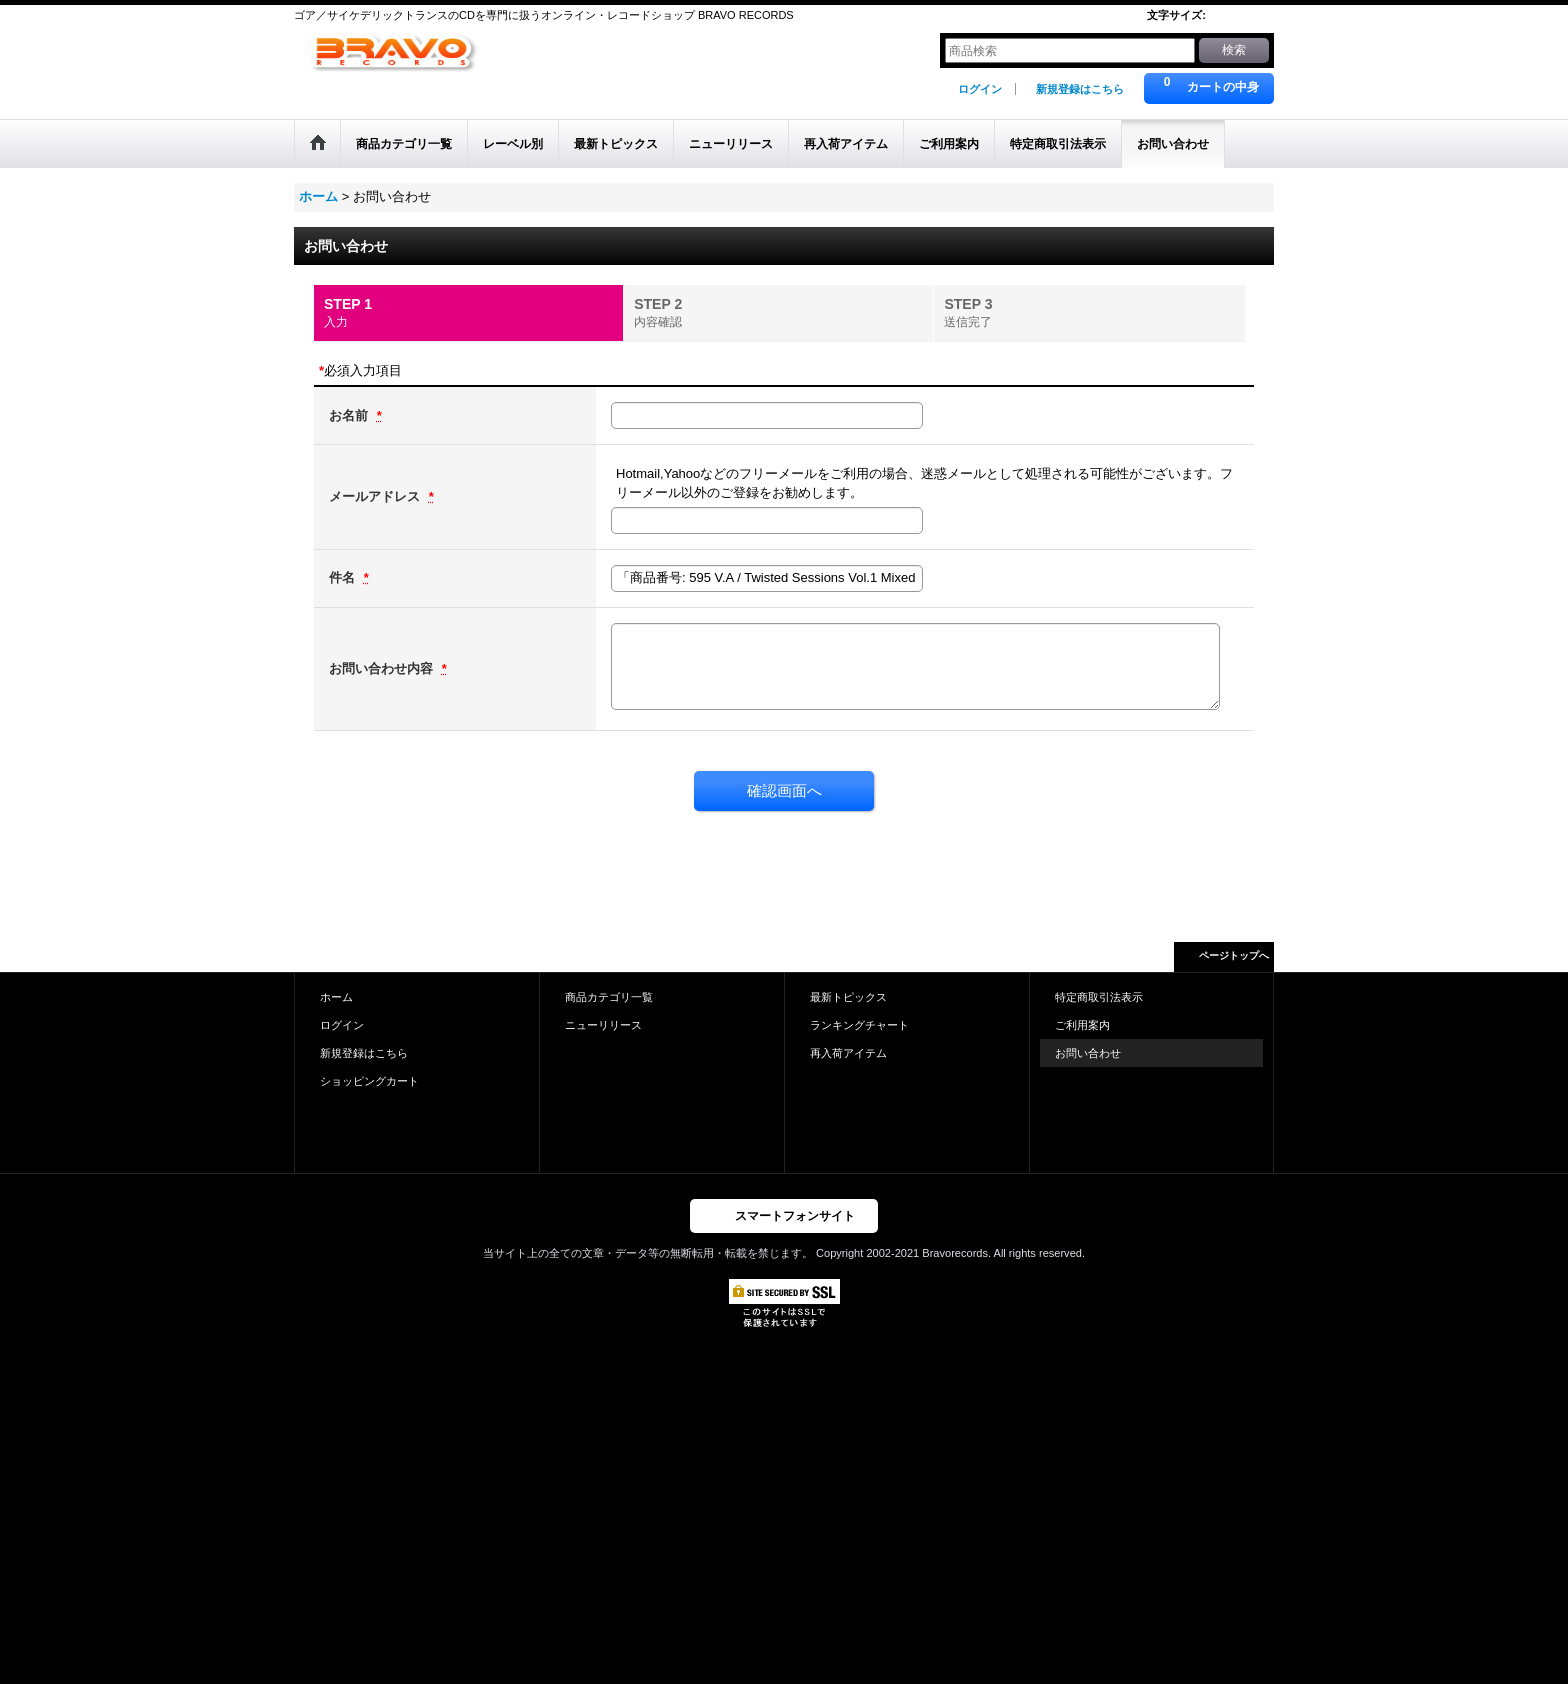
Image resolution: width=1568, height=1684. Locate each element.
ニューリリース (603, 1025)
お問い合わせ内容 (383, 668)
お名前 (350, 415)
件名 (344, 577)
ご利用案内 (1082, 1025)
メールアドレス (376, 496)
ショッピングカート (369, 1081)
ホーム (336, 997)
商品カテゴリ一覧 (609, 997)
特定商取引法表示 (1099, 997)
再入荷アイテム (848, 1053)
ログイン (980, 89)
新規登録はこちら (1080, 89)
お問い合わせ (1088, 1053)
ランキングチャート (859, 1025)
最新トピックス (848, 997)
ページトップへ (1234, 955)
